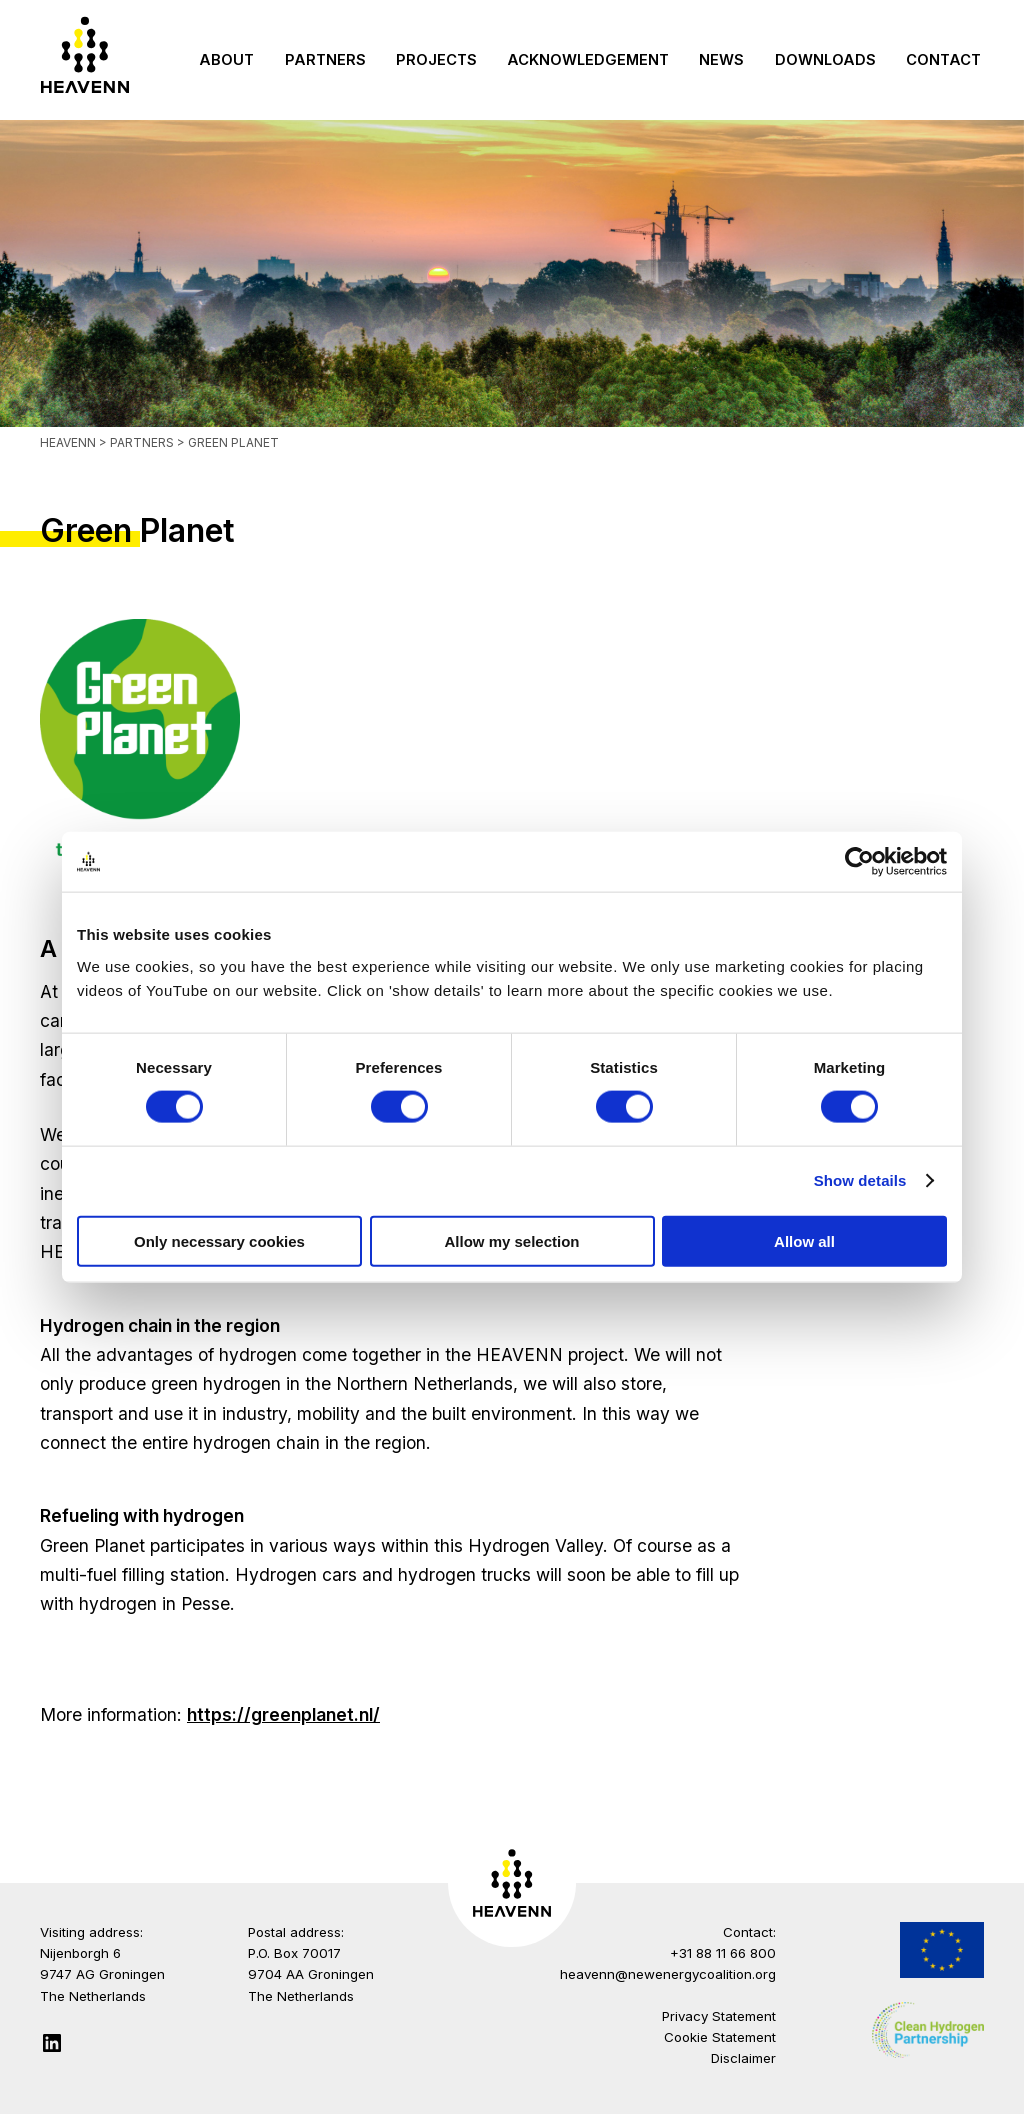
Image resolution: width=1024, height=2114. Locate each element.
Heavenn (68, 442)
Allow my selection (511, 1240)
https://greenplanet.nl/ (283, 1714)
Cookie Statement (720, 2037)
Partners (325, 60)
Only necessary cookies (219, 1240)
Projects (436, 60)
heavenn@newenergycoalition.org (668, 1974)
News (721, 60)
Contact (943, 60)
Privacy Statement (719, 2016)
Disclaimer (743, 2058)
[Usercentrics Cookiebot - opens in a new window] (859, 862)
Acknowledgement (588, 60)
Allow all (804, 1240)
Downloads (825, 60)
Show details (860, 1180)
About (226, 60)
